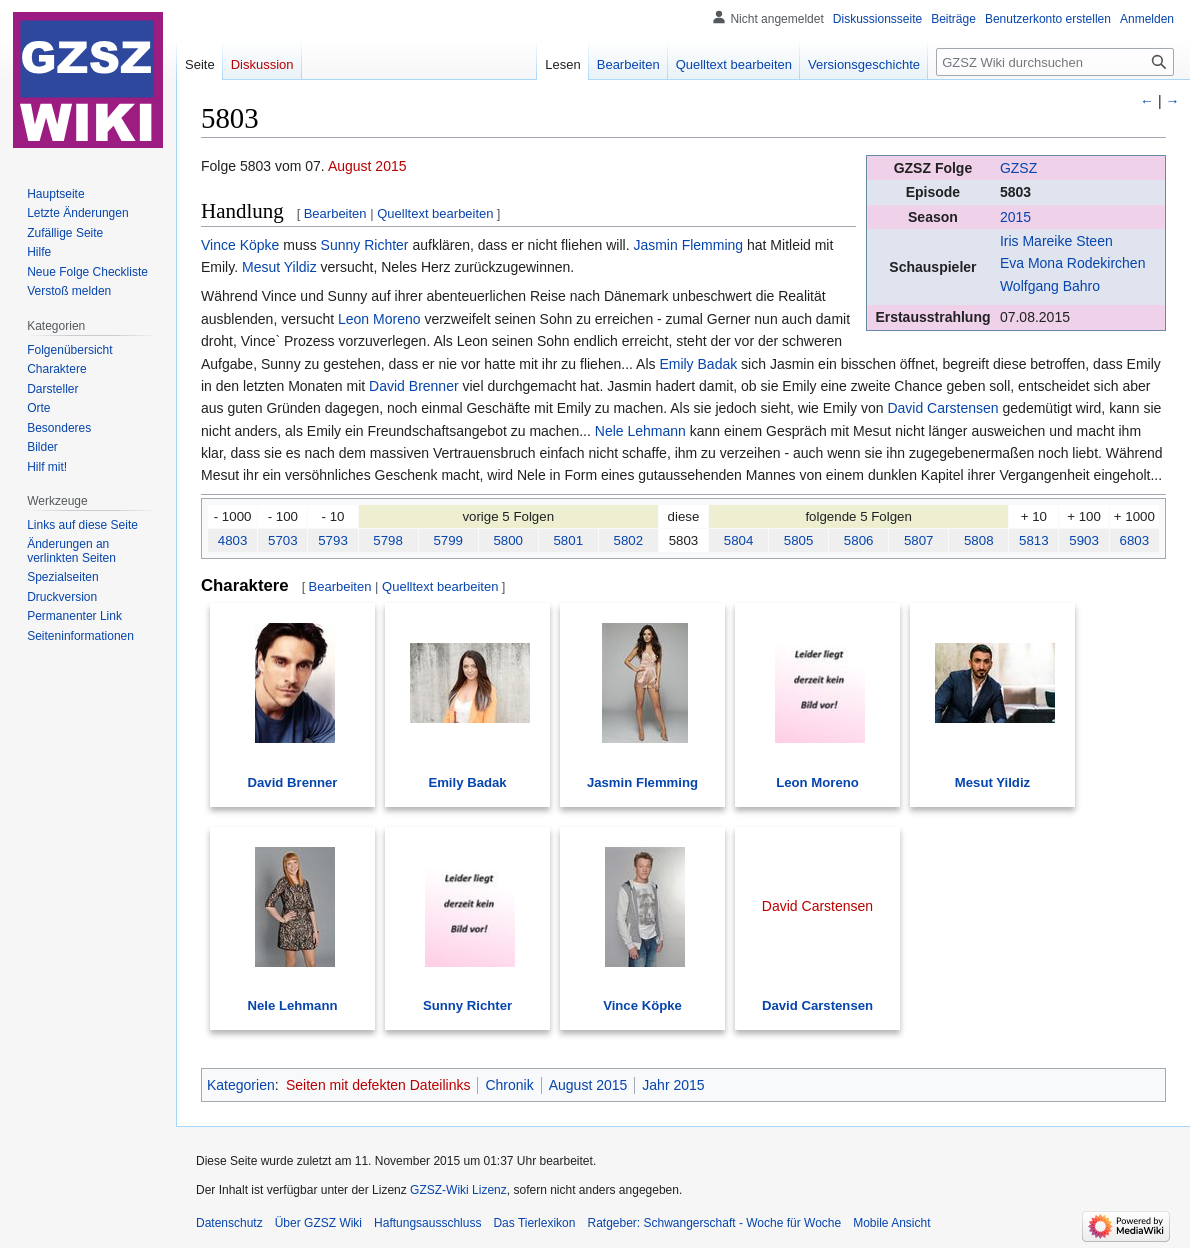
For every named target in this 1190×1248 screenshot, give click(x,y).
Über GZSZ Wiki (318, 1223)
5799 (448, 540)
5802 (629, 540)
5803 (1015, 192)
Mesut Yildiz (279, 267)
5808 (979, 540)
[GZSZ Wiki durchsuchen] (1055, 62)
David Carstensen (942, 408)
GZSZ (1018, 168)
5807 (919, 540)
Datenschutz (229, 1223)
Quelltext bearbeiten (435, 213)
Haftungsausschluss (427, 1223)
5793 (333, 540)
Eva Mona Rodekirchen (1073, 263)
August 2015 (367, 166)
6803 (1135, 540)
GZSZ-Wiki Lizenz (458, 1190)
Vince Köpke (240, 245)
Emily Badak (698, 364)
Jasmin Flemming (688, 245)
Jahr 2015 (673, 1085)
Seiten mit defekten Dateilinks (378, 1085)
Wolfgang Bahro (1050, 286)
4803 (233, 540)
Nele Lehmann (640, 431)
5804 (739, 540)
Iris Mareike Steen (1056, 241)
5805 (799, 540)
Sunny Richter (365, 245)
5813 (1034, 540)
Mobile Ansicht (891, 1223)
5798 (388, 540)
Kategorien (241, 1085)
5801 (568, 540)
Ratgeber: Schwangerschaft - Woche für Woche (714, 1223)
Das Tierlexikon (534, 1223)
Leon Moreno (379, 319)
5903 (1084, 540)
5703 (283, 540)
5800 (508, 540)
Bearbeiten (335, 213)
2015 (1015, 217)
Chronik (509, 1085)
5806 (859, 540)
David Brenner (414, 386)
